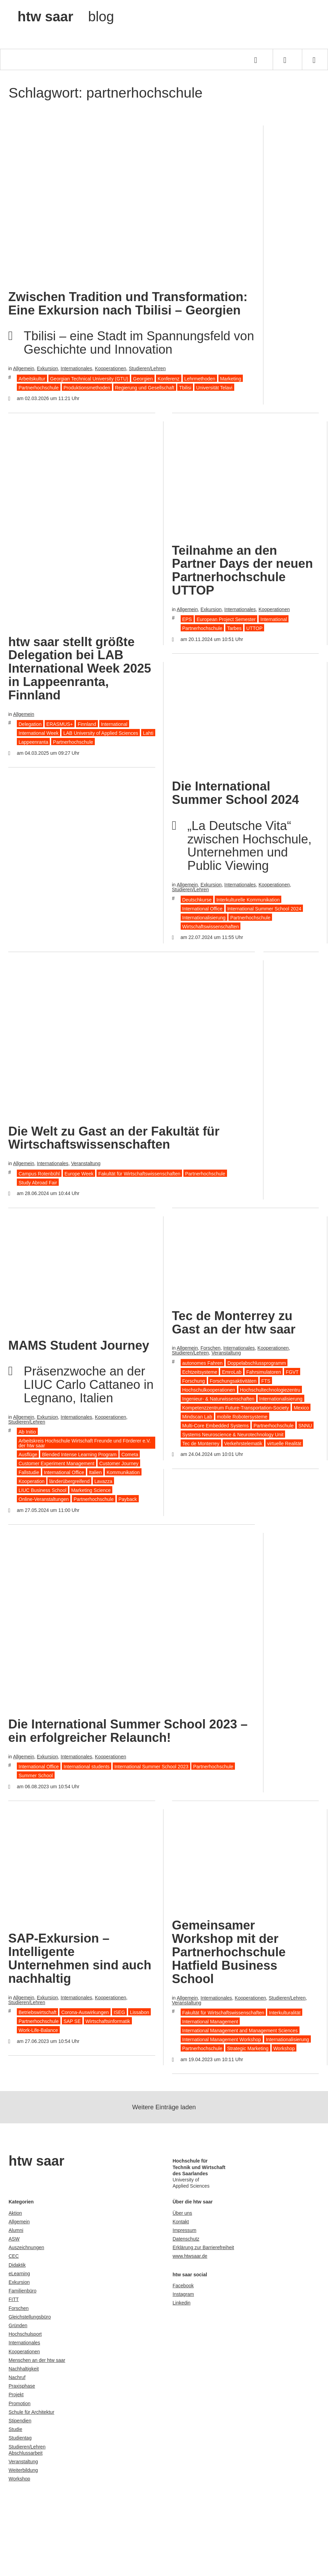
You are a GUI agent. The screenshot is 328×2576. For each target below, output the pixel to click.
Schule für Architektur (31, 2412)
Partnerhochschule (39, 387)
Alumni (16, 2230)
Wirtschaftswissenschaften (210, 926)
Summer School (36, 1775)
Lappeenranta (33, 742)
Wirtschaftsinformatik (108, 2021)
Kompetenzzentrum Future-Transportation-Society (235, 1408)
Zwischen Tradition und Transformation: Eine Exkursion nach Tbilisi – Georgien (128, 303)
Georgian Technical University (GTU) (89, 379)
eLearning (19, 2273)
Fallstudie (29, 1472)
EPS (187, 619)
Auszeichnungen (26, 2247)
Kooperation (32, 1481)
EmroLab (231, 1372)
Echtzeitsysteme (199, 1372)
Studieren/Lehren (147, 368)
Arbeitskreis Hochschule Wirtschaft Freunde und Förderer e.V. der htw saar (85, 1443)
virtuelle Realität (284, 1443)
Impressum (184, 2230)
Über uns (182, 2213)
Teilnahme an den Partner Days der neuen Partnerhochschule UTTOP (242, 570)
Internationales (76, 368)
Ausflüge (28, 1454)
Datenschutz (186, 2239)
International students (87, 1766)
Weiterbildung (23, 2470)
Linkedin (182, 2303)
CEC (14, 2256)
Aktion (15, 2213)
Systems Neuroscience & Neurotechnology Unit (233, 1434)
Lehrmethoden (199, 379)
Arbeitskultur (32, 379)
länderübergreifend (69, 1481)
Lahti (148, 733)
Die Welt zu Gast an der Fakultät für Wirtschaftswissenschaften (113, 1138)
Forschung (193, 1381)
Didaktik (17, 2265)
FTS (265, 1381)
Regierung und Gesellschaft (144, 387)
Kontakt (181, 2221)
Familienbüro (22, 2290)
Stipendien (20, 2420)
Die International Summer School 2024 (235, 793)
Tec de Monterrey (200, 1443)
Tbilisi (185, 387)
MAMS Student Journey (78, 1345)
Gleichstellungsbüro (30, 2317)
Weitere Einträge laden (164, 2107)
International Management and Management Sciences (240, 2030)
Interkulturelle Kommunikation (248, 900)
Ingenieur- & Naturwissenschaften (218, 1399)
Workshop (284, 2048)
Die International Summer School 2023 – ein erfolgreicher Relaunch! (128, 1731)
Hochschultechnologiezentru (270, 1390)
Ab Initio (27, 1432)
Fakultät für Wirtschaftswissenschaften (139, 1173)
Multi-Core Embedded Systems (215, 1425)
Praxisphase (22, 2386)
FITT (14, 2299)
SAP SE (72, 2021)
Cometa (129, 1454)
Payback (127, 1499)
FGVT (292, 1372)
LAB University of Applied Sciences (100, 733)
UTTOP (254, 628)
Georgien (143, 379)
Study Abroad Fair (38, 1182)
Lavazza (103, 1481)
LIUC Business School (42, 1490)
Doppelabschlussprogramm (256, 1363)
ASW (14, 2239)
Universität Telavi (214, 387)
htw (66, 16)
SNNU (305, 1425)
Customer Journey (118, 1463)
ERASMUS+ (59, 724)
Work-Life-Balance (38, 2030)
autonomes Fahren (202, 1363)
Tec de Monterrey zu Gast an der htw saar (234, 1322)
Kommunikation (123, 1472)
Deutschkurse (197, 900)
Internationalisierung (204, 917)
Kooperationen (110, 368)
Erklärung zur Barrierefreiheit (203, 2247)
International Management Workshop (221, 2039)
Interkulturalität (285, 2012)
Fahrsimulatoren (263, 1372)
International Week (38, 733)
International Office (202, 908)
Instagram (183, 2294)
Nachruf (17, 2377)
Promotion (20, 2403)
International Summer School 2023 (151, 1766)
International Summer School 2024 (264, 908)
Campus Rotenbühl (39, 1173)
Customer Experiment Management (56, 1463)
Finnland (87, 724)
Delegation (30, 724)
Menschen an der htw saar (37, 2360)
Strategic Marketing (248, 2048)
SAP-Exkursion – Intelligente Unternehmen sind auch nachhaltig (79, 1958)
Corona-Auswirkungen (85, 2012)
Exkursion (47, 368)
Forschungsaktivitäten (233, 1381)
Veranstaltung (86, 1163)
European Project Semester (226, 619)
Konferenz (169, 379)
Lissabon (139, 2012)
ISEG (119, 2012)
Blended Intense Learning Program (79, 1454)
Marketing (230, 379)
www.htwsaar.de (190, 2256)
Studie (15, 2429)
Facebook (183, 2285)
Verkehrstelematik (243, 1443)
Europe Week (79, 1173)
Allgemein (23, 368)
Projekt (16, 2394)
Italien (95, 1472)
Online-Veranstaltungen (44, 1499)
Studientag (20, 2438)
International (114, 724)
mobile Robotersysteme (242, 1416)
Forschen (210, 1348)
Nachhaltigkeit (24, 2369)
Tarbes (234, 628)
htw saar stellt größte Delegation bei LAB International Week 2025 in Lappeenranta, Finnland (79, 668)
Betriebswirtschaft (37, 2012)
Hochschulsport (25, 2334)
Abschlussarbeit (26, 2453)
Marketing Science (91, 1490)
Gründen (18, 2325)
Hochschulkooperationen (208, 1390)
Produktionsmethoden (87, 387)
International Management (210, 2021)
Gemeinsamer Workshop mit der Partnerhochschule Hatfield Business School (229, 1952)
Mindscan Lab (197, 1416)
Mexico (301, 1408)
